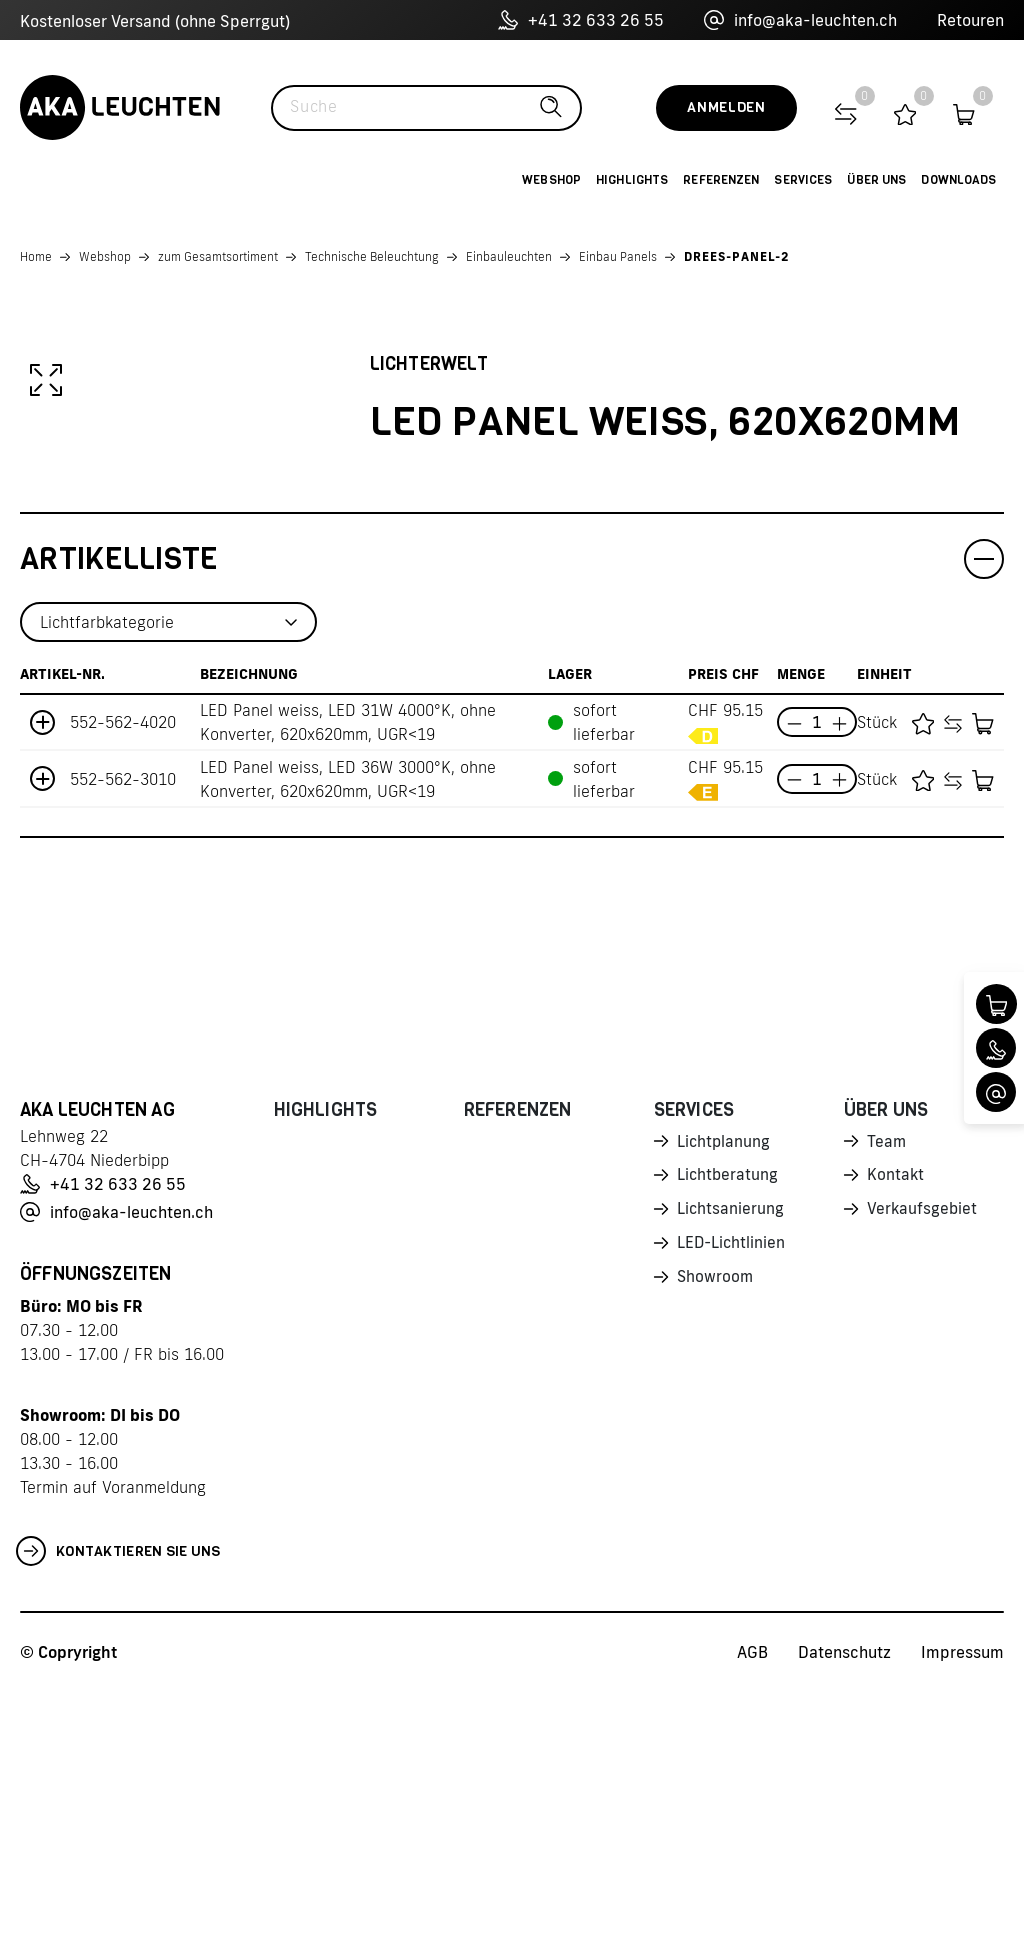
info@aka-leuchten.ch (800, 20)
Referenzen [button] (721, 180)
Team (887, 1395)
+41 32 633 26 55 (581, 20)
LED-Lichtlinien (732, 1500)
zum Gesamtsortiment (218, 256)
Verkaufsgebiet (923, 1465)
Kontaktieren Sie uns (118, 1804)
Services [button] (803, 180)
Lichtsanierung (731, 1465)
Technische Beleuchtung (372, 256)
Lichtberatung (728, 1430)
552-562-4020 (123, 975)
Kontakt (896, 1430)
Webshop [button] (551, 180)
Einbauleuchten (509, 256)
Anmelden (726, 107)
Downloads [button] (958, 180)
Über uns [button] (876, 180)
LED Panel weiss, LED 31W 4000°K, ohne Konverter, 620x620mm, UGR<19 (348, 975)
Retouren (970, 20)
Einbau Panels (618, 256)
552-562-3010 (123, 1031)
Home (36, 256)
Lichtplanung (724, 1395)
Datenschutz (844, 1905)
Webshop (105, 256)
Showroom (716, 1535)
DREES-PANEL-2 (737, 256)
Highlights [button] (632, 180)
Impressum (962, 1905)
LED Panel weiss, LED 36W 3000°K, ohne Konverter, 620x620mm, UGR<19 (348, 1031)
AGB (752, 1905)
